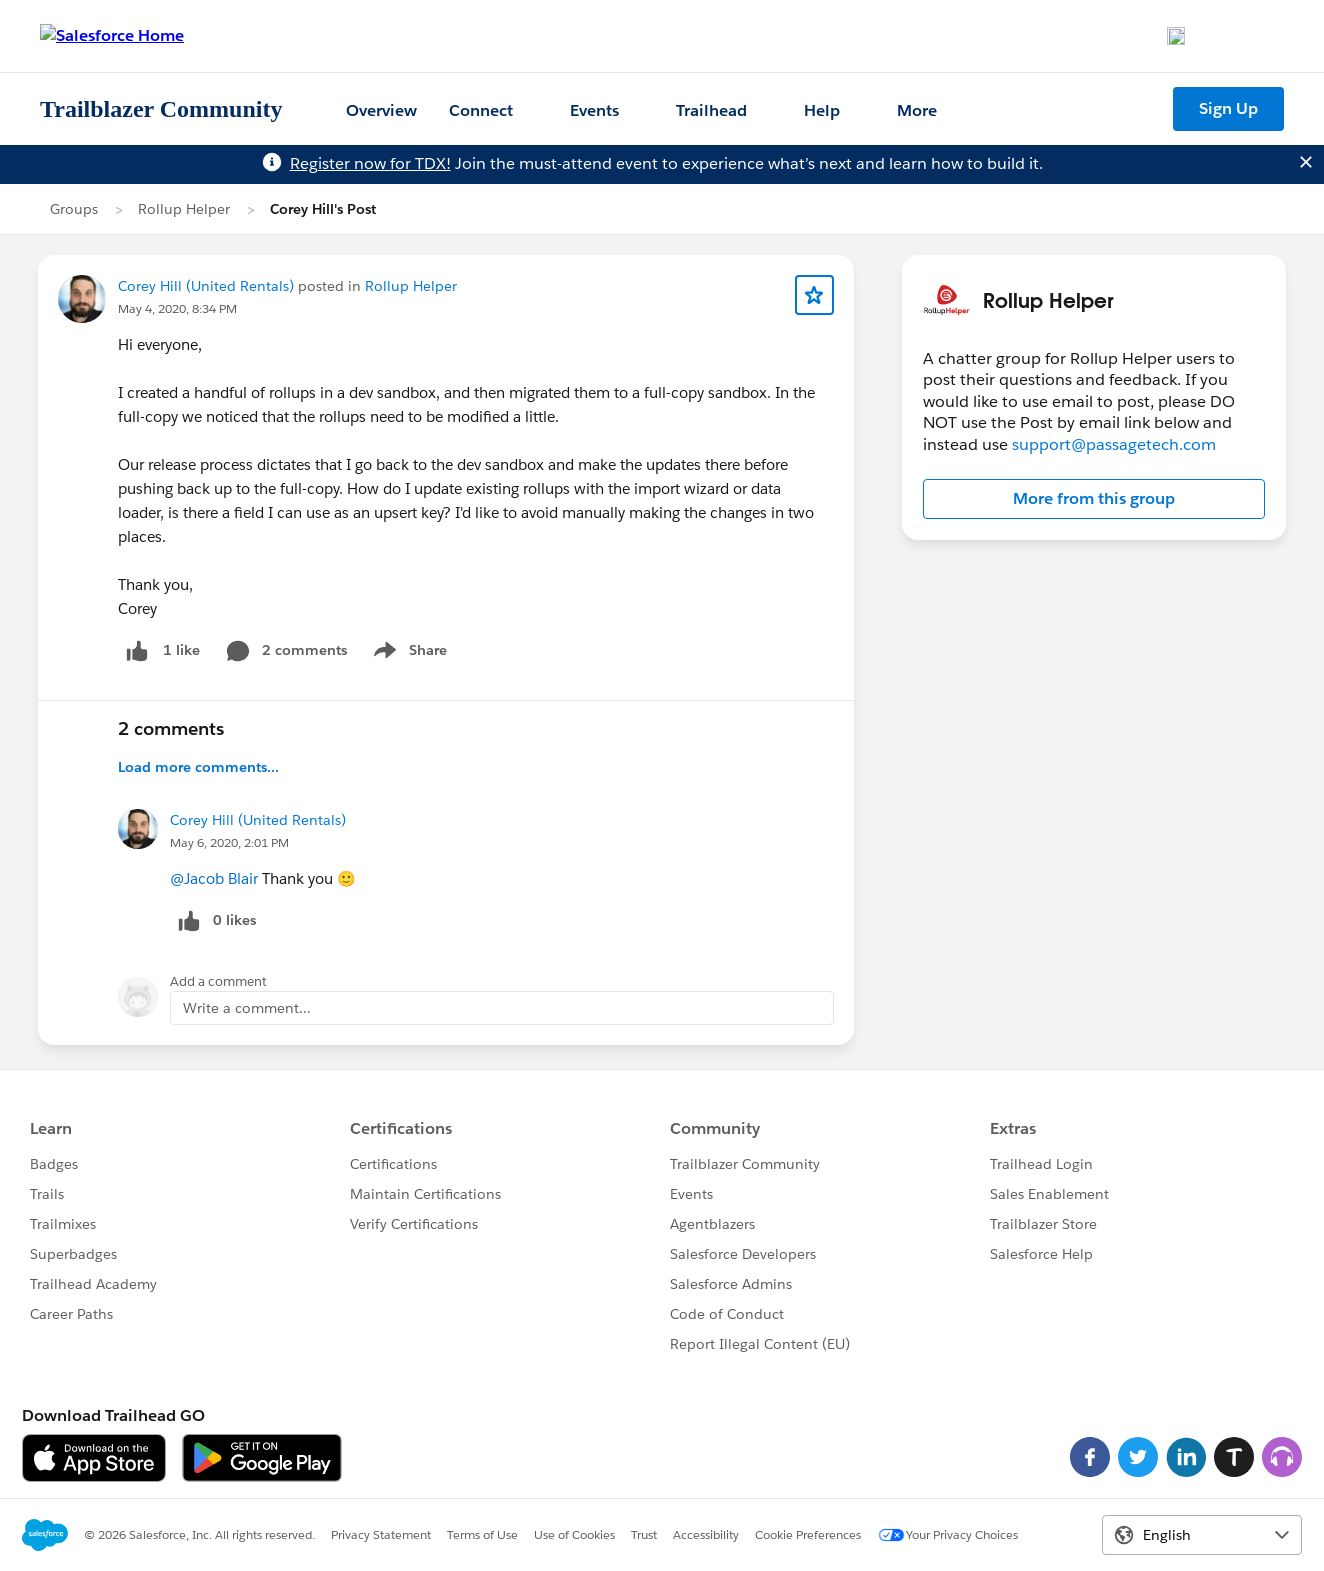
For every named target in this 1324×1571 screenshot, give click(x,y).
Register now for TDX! (370, 163)
